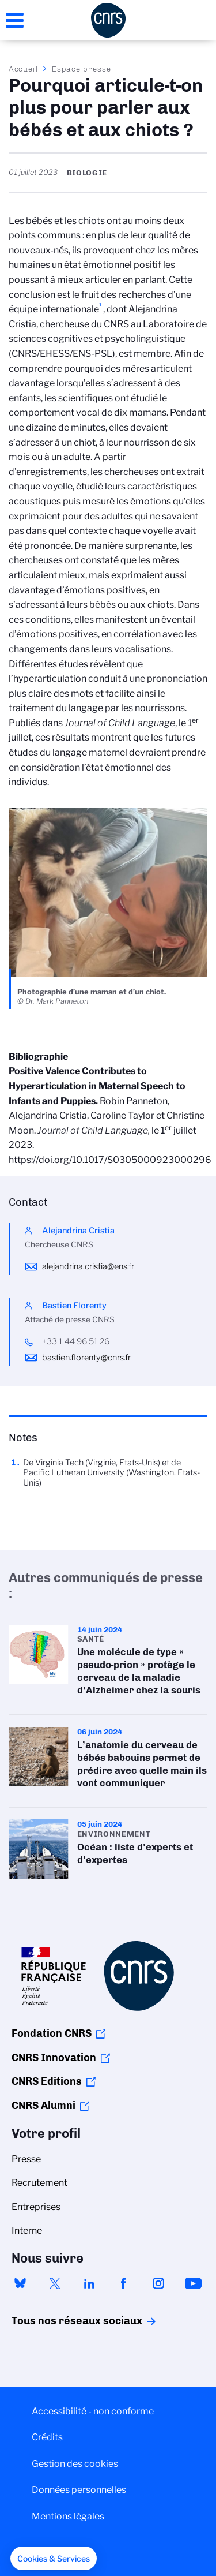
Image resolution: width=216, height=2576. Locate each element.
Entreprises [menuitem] (36, 2206)
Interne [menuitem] (27, 2230)
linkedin (89, 2283)
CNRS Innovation (54, 2057)
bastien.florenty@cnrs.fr (86, 1357)
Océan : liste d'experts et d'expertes (108, 1849)
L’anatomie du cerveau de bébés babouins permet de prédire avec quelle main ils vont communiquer (108, 1761)
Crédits (47, 2437)
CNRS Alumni (43, 2105)
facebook (123, 2283)
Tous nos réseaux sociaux (57, 2321)
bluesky (20, 2283)
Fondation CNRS (52, 2033)
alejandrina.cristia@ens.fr (88, 1266)
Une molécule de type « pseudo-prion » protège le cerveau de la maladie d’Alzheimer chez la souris (108, 1664)
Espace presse (81, 68)
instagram (158, 2283)
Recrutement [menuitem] (39, 2182)
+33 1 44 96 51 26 (75, 1341)
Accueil (24, 68)
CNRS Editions (47, 2081)
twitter (54, 2283)
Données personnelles (79, 2489)
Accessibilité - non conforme (93, 2411)
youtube (193, 2283)
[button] (53, 2559)
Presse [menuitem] (26, 2158)
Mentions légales (68, 2516)
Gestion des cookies (75, 2463)
